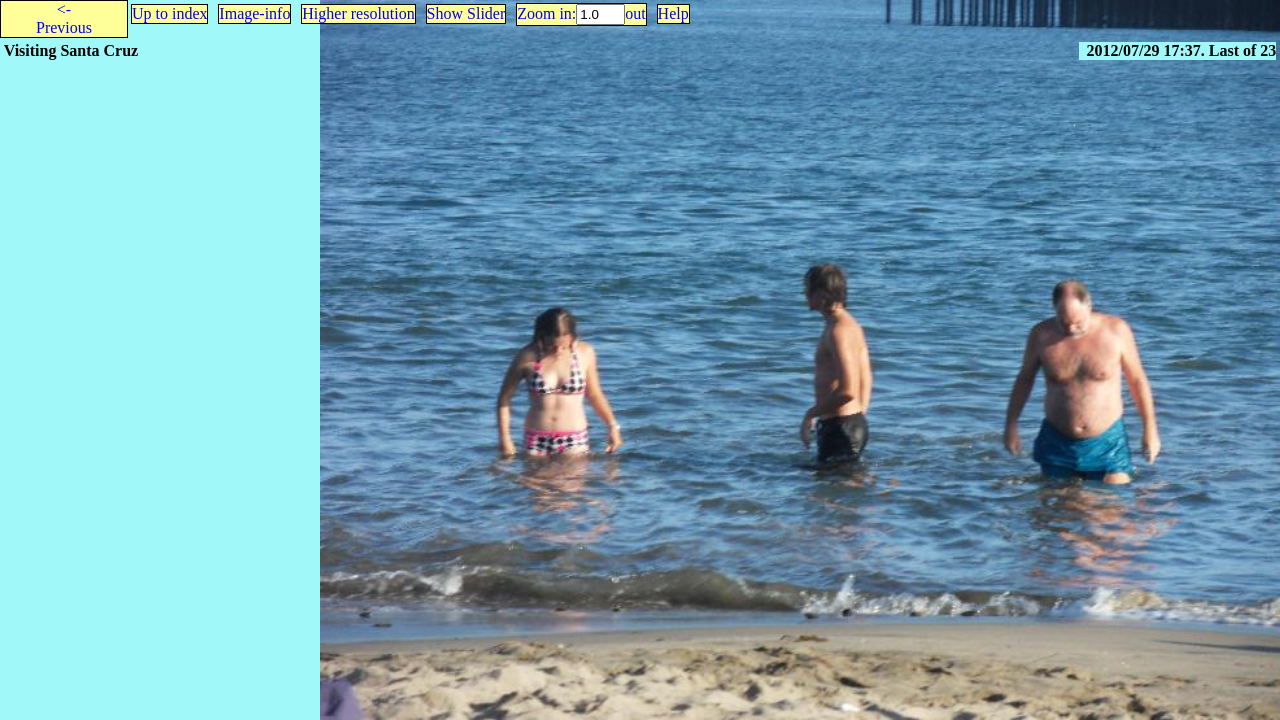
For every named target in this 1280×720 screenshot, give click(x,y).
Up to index (170, 13)
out (635, 13)
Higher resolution (358, 13)
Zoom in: (546, 13)
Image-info (254, 13)
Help (673, 13)
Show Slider (466, 13)
